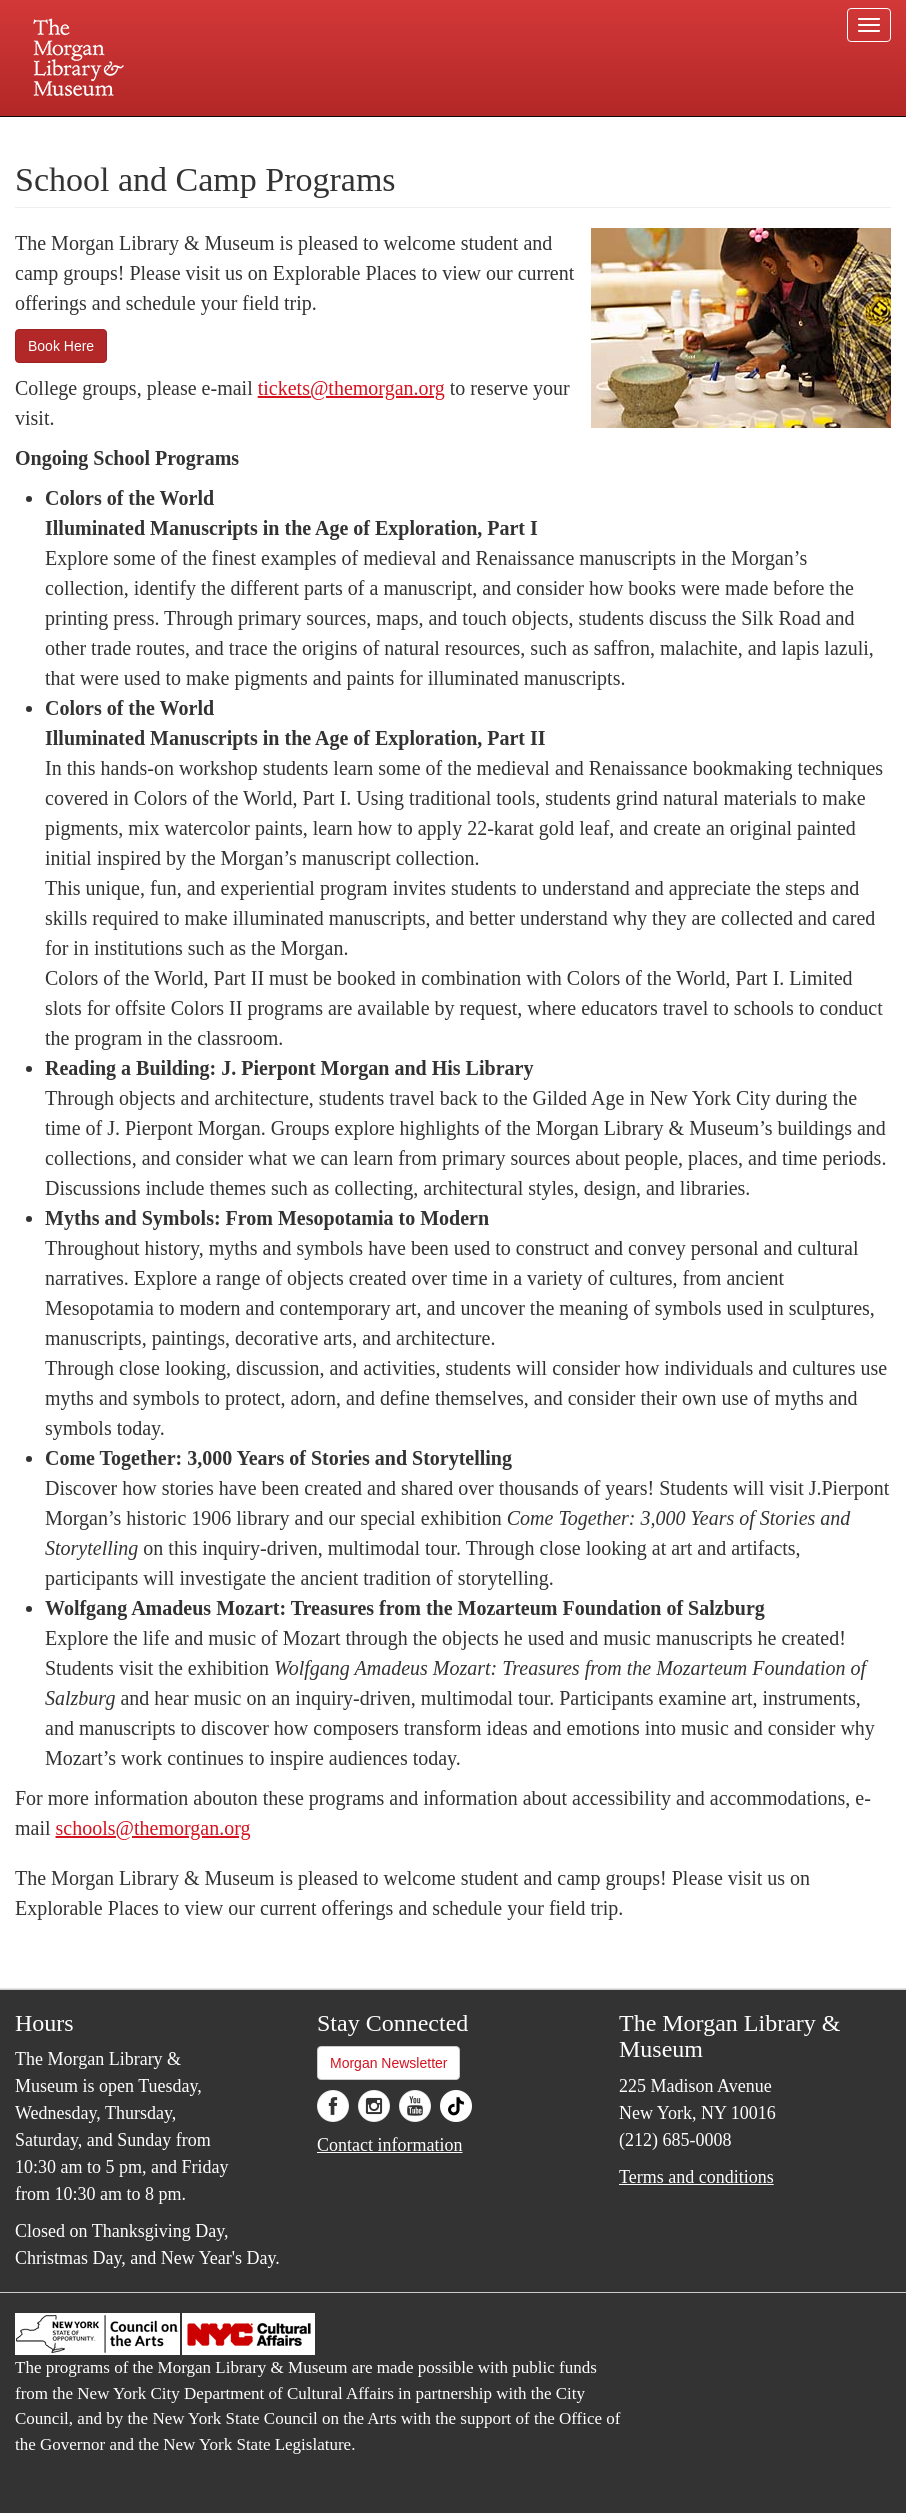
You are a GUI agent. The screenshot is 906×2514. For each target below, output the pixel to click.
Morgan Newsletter (389, 2063)
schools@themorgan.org (153, 1828)
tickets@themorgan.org (351, 388)
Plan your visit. (215, 134)
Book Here (61, 346)
